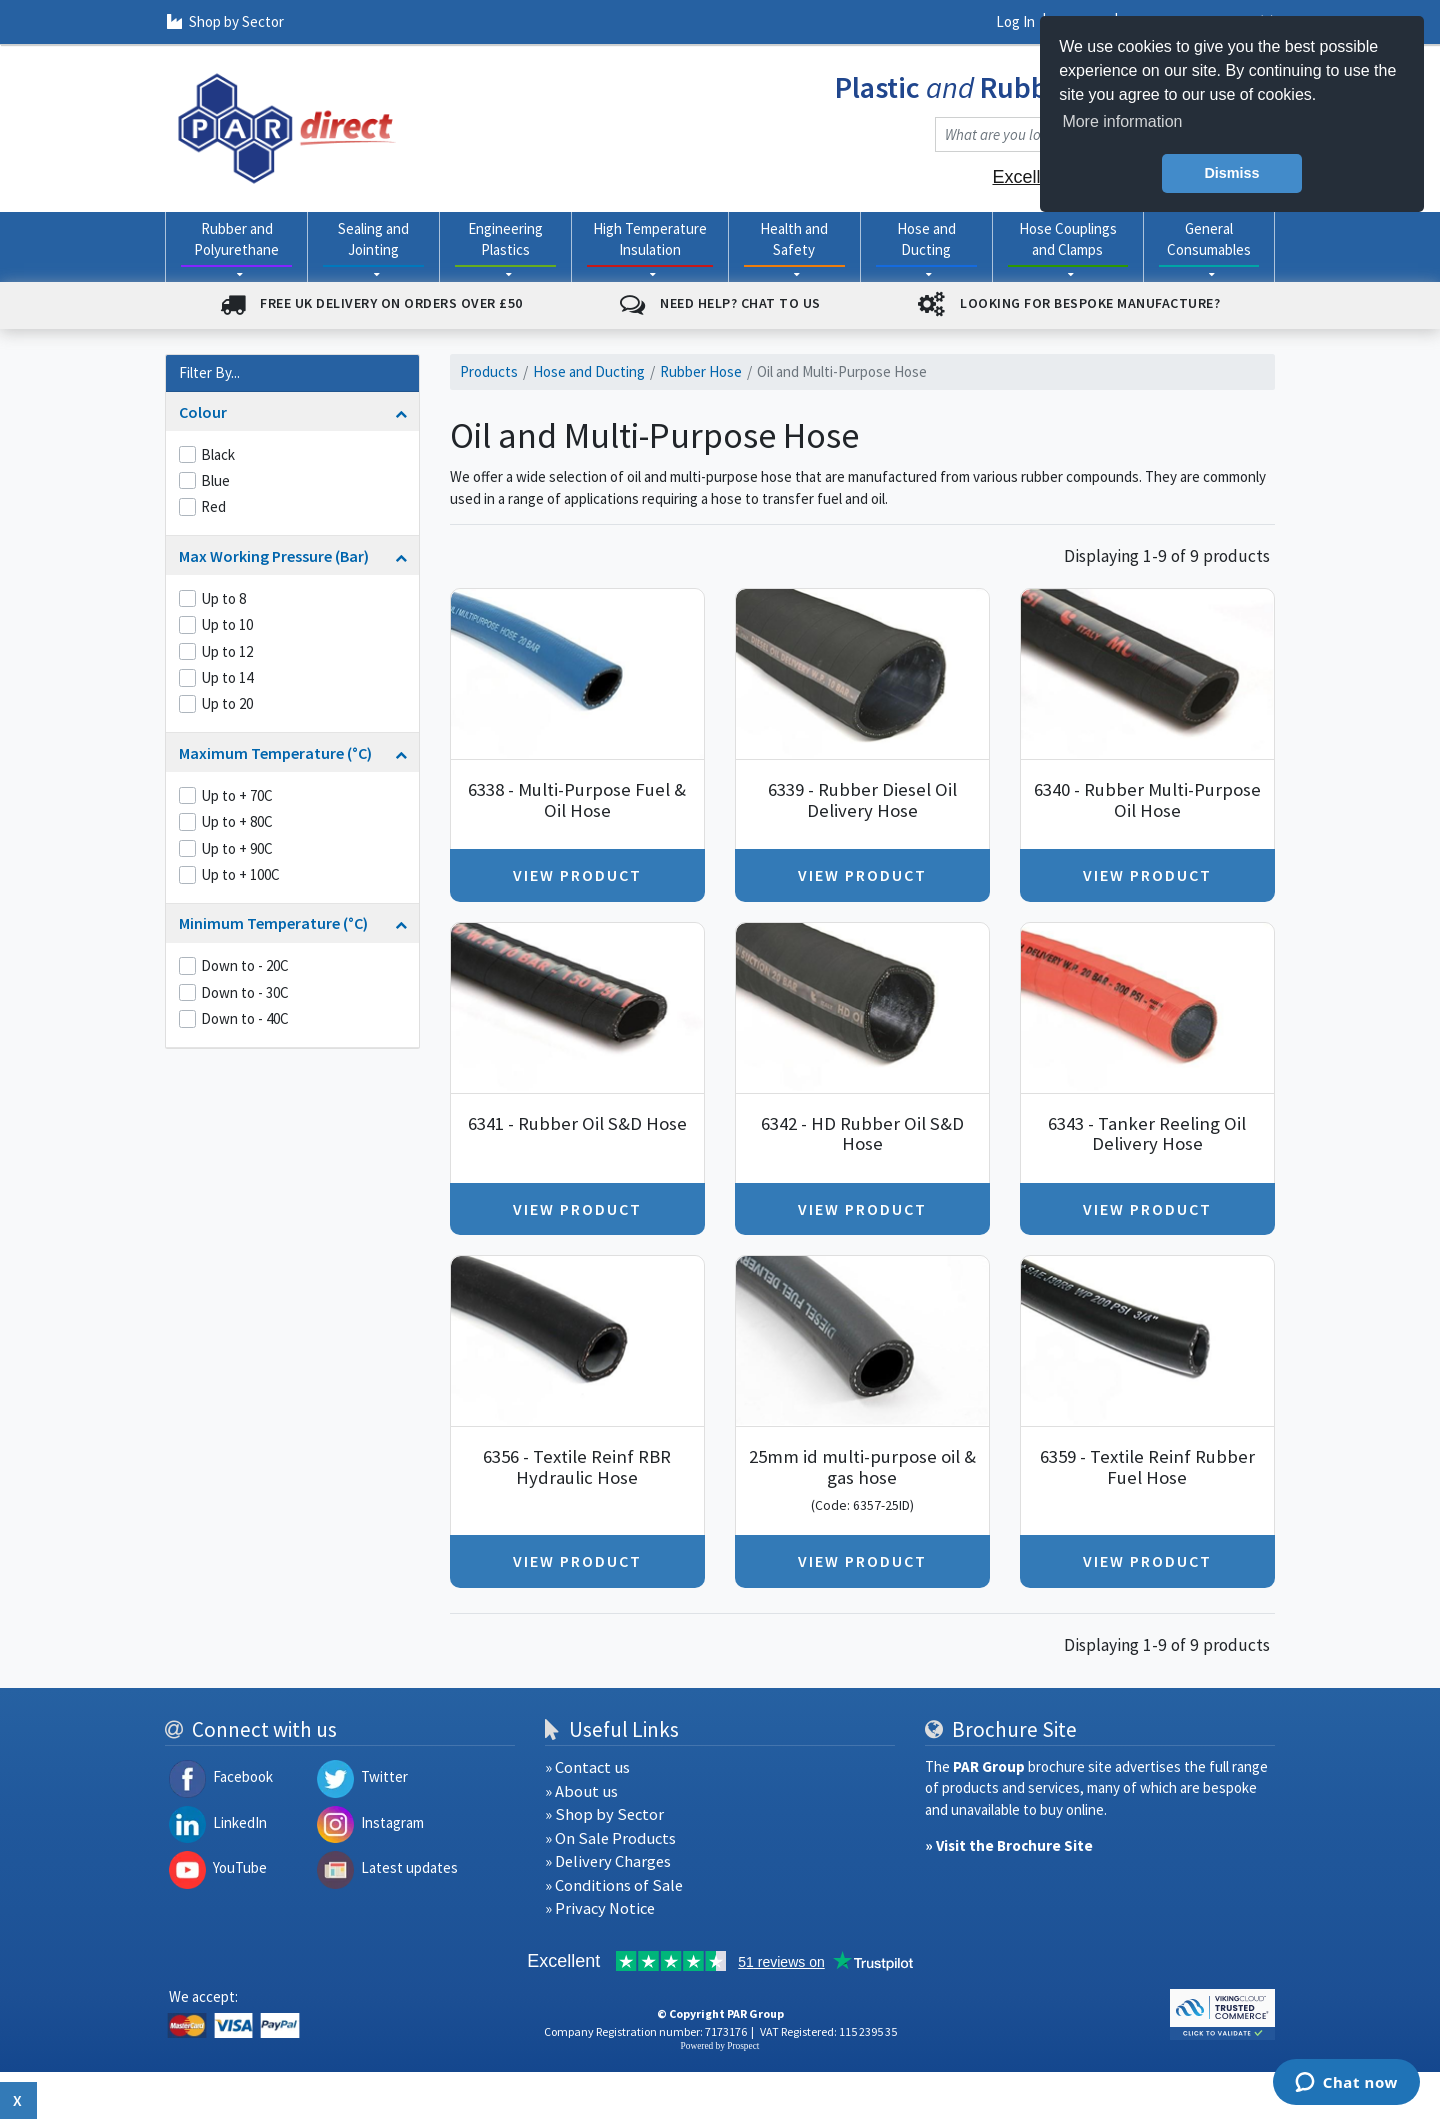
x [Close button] (18, 2100)
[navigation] (287, 126)
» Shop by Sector (604, 1814)
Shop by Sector (226, 21)
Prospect (743, 2046)
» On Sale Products (610, 1838)
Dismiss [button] (1231, 173)
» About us (581, 1791)
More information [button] (1122, 121)
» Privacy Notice (600, 1908)
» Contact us (587, 1767)
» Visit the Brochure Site (1009, 1845)
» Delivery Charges (608, 1861)
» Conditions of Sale (614, 1885)
